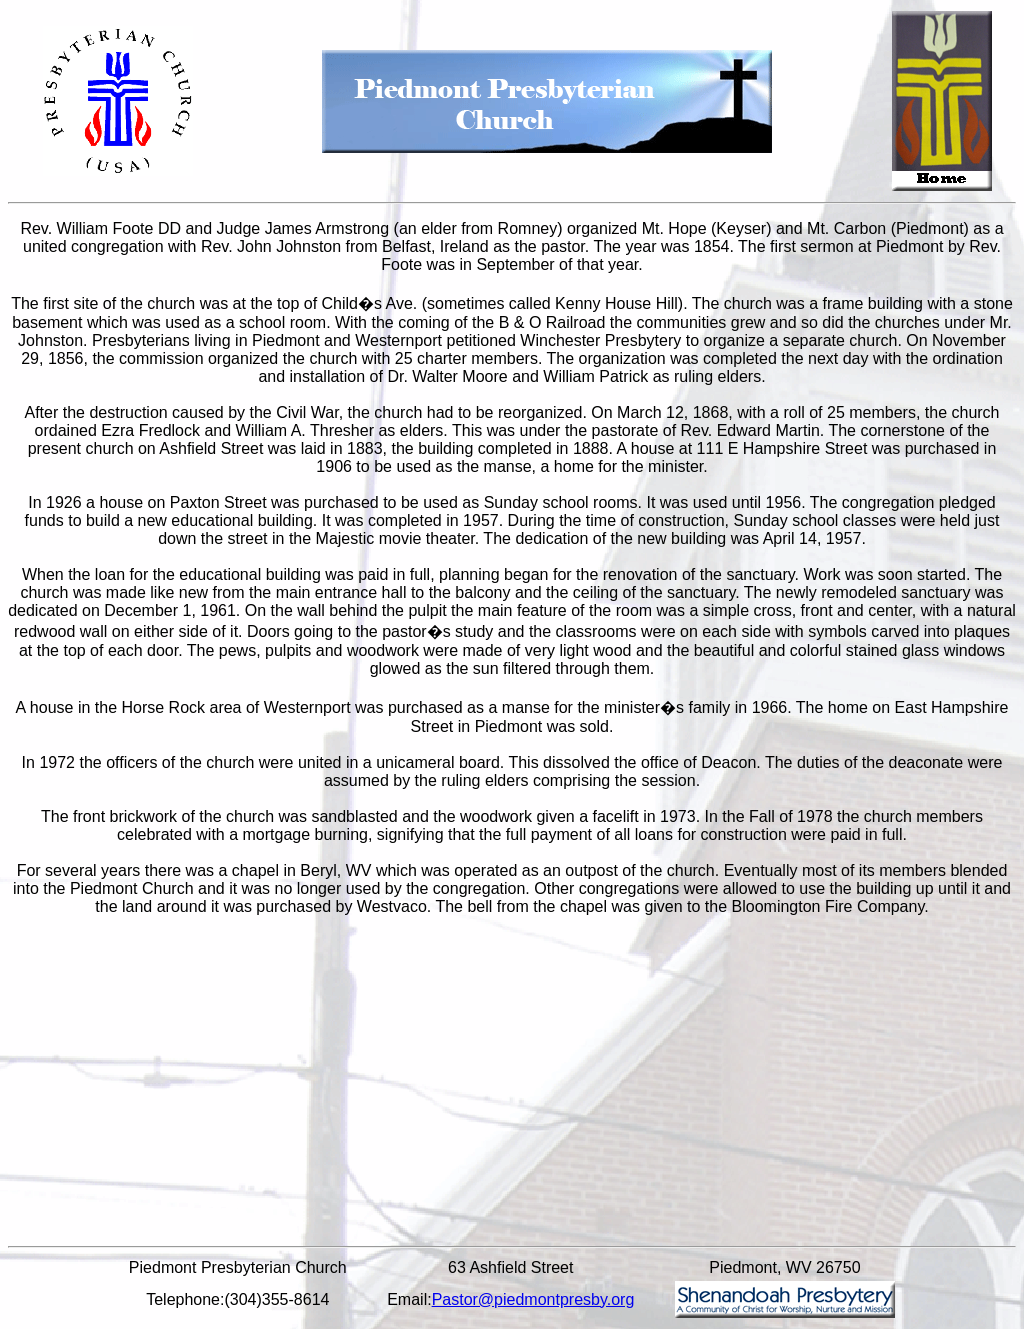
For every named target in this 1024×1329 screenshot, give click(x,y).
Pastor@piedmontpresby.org (533, 1299)
